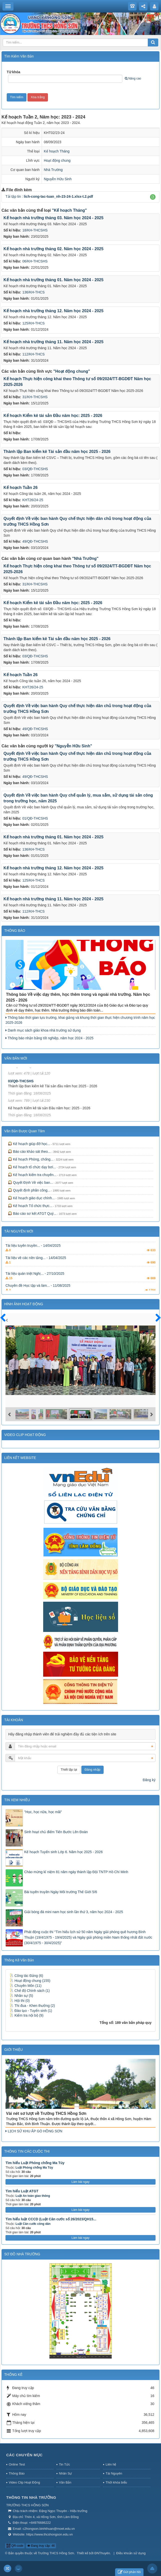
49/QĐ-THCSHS (35, 541)
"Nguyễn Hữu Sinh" (73, 746)
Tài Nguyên (114, 2473)
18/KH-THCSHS (34, 230)
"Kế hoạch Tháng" (69, 210)
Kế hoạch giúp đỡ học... (29, 1144)
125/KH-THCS (33, 323)
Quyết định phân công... (29, 1190)
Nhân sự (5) (21, 1996)
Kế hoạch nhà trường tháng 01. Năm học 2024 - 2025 (53, 279)
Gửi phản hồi (129, 2572)
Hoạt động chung (57, 160)
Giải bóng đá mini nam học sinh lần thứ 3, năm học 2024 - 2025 (73, 1912)
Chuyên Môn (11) (25, 1986)
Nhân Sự (65, 2473)
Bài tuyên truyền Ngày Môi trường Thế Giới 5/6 (60, 1892)
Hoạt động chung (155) (29, 1981)
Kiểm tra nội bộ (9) (26, 2015)
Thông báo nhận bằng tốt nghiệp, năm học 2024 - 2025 (49, 1038)
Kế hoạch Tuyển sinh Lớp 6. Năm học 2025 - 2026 (63, 1852)
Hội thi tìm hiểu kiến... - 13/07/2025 (32, 1246)
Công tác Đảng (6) (26, 1976)
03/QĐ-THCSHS (35, 469)
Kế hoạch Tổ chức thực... (30, 1206)
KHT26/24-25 (32, 500)
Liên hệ (111, 2464)
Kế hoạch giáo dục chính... (31, 1198)
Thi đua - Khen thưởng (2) (32, 2006)
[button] (153, 197)
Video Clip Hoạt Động (24, 2482)
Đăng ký (149, 1780)
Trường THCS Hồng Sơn (56, 2553)
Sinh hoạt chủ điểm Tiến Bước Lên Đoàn (56, 1832)
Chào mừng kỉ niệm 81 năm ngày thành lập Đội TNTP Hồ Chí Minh (76, 1872)
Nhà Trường (53, 170)
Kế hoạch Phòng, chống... (30, 1159)
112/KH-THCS (33, 354)
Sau (156, 1318)
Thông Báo (17, 2473)
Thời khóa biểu (116, 2482)
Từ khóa (13, 72)
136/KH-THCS (33, 292)
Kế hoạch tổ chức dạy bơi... (32, 1167)
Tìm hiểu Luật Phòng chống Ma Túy (34, 2163)
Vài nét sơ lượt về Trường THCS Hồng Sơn (46, 2113)
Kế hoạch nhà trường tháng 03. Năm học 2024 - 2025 (53, 217)
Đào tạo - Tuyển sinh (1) (30, 2011)
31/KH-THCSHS (34, 397)
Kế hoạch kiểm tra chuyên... (32, 1175)
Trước (5, 1320)
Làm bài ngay (80, 2182)
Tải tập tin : (49, 196)
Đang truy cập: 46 (41, 2546)
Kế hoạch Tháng (57, 151)
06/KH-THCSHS (34, 261)
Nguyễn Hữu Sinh (58, 179)
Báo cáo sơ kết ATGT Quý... (32, 1214)
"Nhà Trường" (85, 558)
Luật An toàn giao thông (32, 2196)
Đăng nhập (92, 1769)
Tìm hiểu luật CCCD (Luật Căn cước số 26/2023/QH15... (50, 2219)
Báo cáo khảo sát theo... (29, 1152)
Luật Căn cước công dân (32, 2224)
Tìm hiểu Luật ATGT (21, 2191)
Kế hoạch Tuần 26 (20, 487)
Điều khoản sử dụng (131, 2553)
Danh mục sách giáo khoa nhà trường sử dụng (43, 1030)
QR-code (14, 2546)
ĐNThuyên (102, 2553)
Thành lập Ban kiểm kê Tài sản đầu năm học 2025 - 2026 (57, 451)
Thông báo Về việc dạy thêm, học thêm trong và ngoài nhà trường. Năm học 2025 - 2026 (78, 997)
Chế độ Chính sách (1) (29, 1991)
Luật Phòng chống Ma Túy (34, 2167)
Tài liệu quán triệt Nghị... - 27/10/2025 (34, 1286)
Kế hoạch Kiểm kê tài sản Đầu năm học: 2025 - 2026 (52, 415)
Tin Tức (64, 2464)
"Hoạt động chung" (71, 371)
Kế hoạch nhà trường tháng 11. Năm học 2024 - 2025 (53, 341)
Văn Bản (65, 2482)
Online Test (17, 2464)
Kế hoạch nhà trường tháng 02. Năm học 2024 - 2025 (53, 248)
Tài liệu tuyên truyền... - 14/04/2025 (33, 1258)
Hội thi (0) (19, 2001)
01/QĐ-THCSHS (35, 818)
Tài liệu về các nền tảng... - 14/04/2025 (35, 1270)
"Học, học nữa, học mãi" (43, 1812)
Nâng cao (133, 78)
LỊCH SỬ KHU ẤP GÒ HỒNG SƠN (33, 2131)
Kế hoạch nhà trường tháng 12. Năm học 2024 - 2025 (53, 310)
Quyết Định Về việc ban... (30, 1183)
